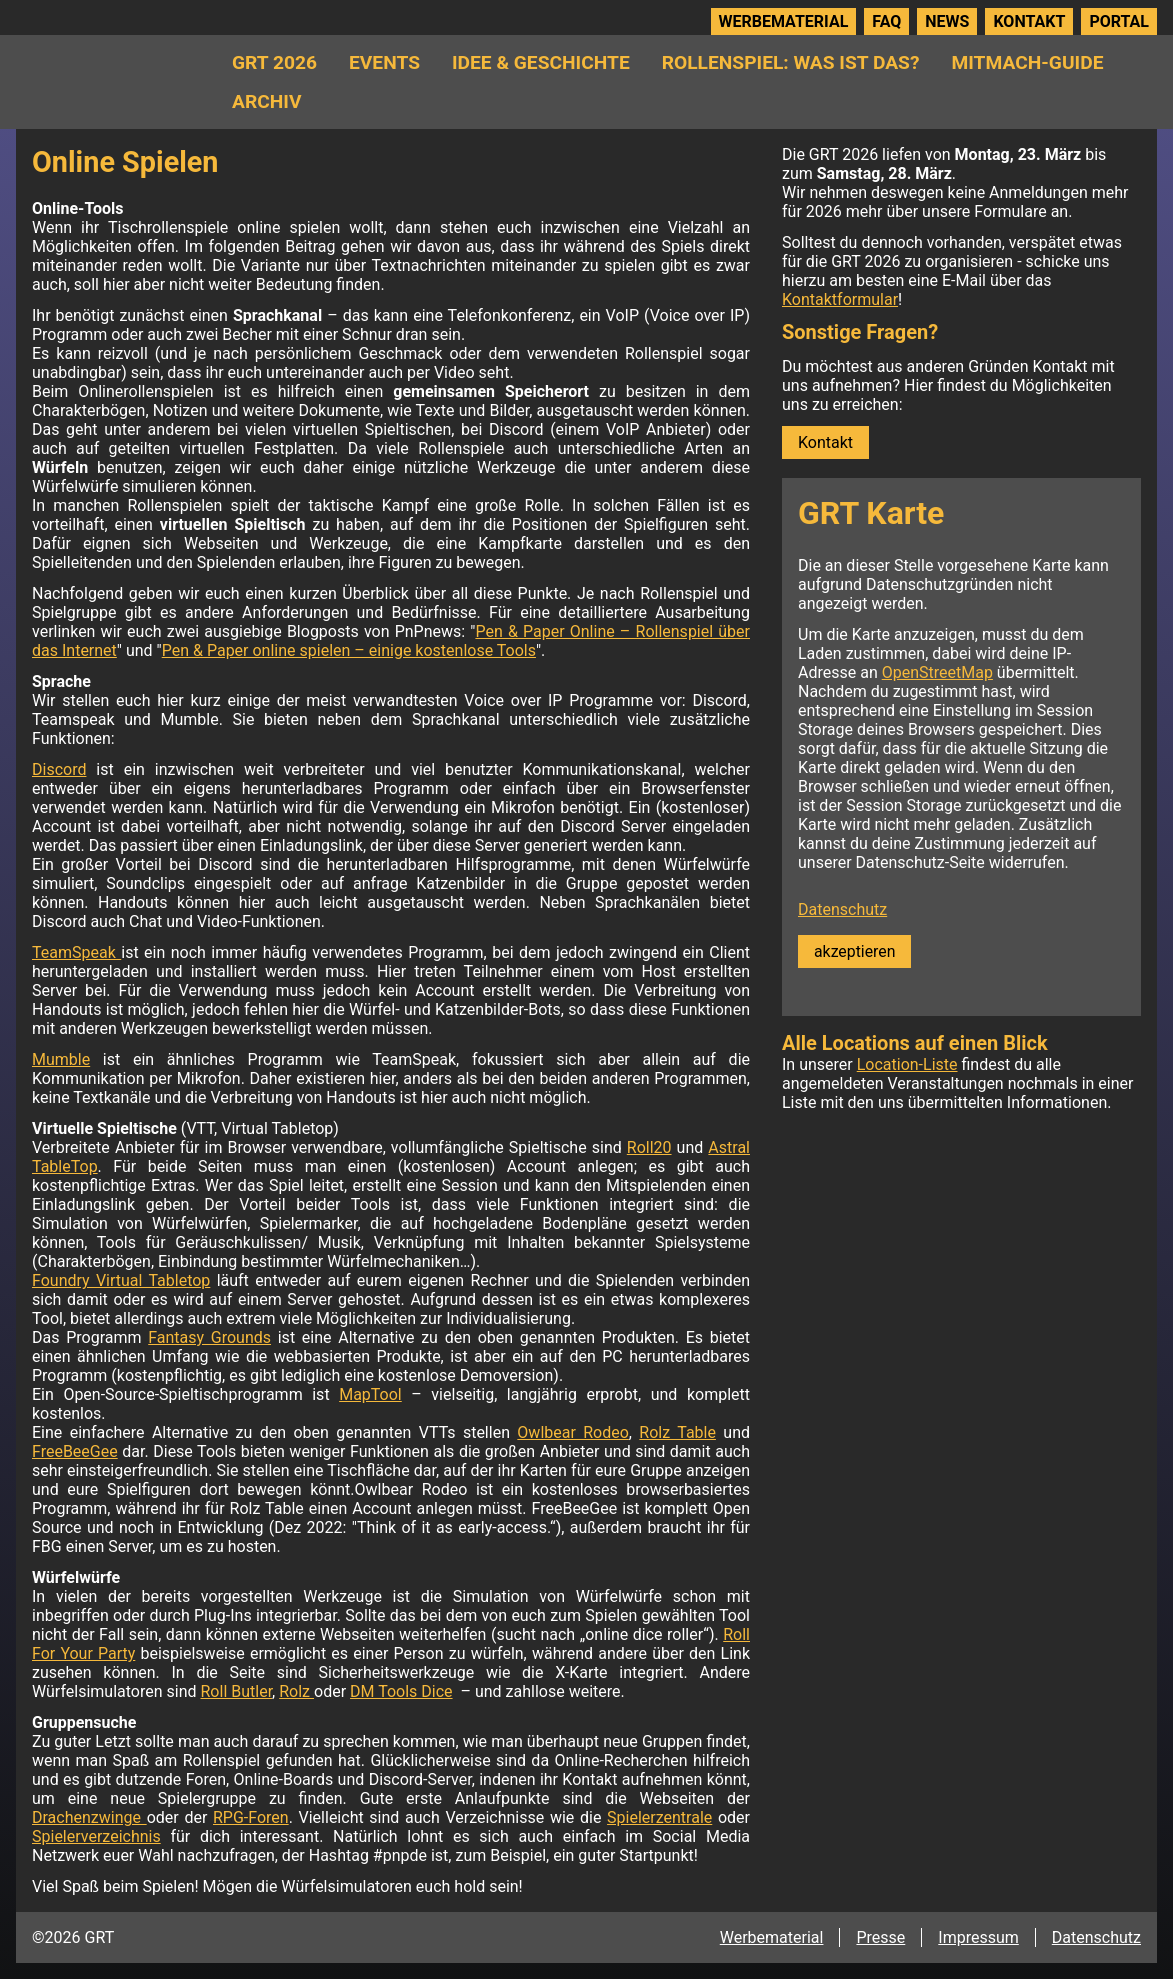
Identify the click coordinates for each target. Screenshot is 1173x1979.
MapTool (370, 1394)
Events (384, 62)
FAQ (886, 21)
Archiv (266, 101)
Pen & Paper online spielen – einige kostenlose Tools (349, 650)
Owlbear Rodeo (573, 1432)
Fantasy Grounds (209, 1337)
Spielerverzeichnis (96, 1836)
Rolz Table (677, 1432)
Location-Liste (907, 1064)
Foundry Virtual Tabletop (121, 1280)
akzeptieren (854, 951)
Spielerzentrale (659, 1817)
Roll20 (649, 1147)
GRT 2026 (274, 62)
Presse (880, 1937)
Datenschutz (842, 909)
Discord (59, 769)
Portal (1119, 21)
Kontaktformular (840, 299)
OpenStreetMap (937, 672)
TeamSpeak (76, 952)
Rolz (296, 1691)
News (947, 21)
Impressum (978, 1937)
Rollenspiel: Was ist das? (791, 62)
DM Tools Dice (401, 1691)
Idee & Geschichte (541, 62)
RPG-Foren (251, 1817)
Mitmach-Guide (1027, 62)
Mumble (61, 1059)
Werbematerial (784, 21)
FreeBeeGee (75, 1451)
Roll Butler (237, 1691)
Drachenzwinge (89, 1817)
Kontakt (1029, 21)
